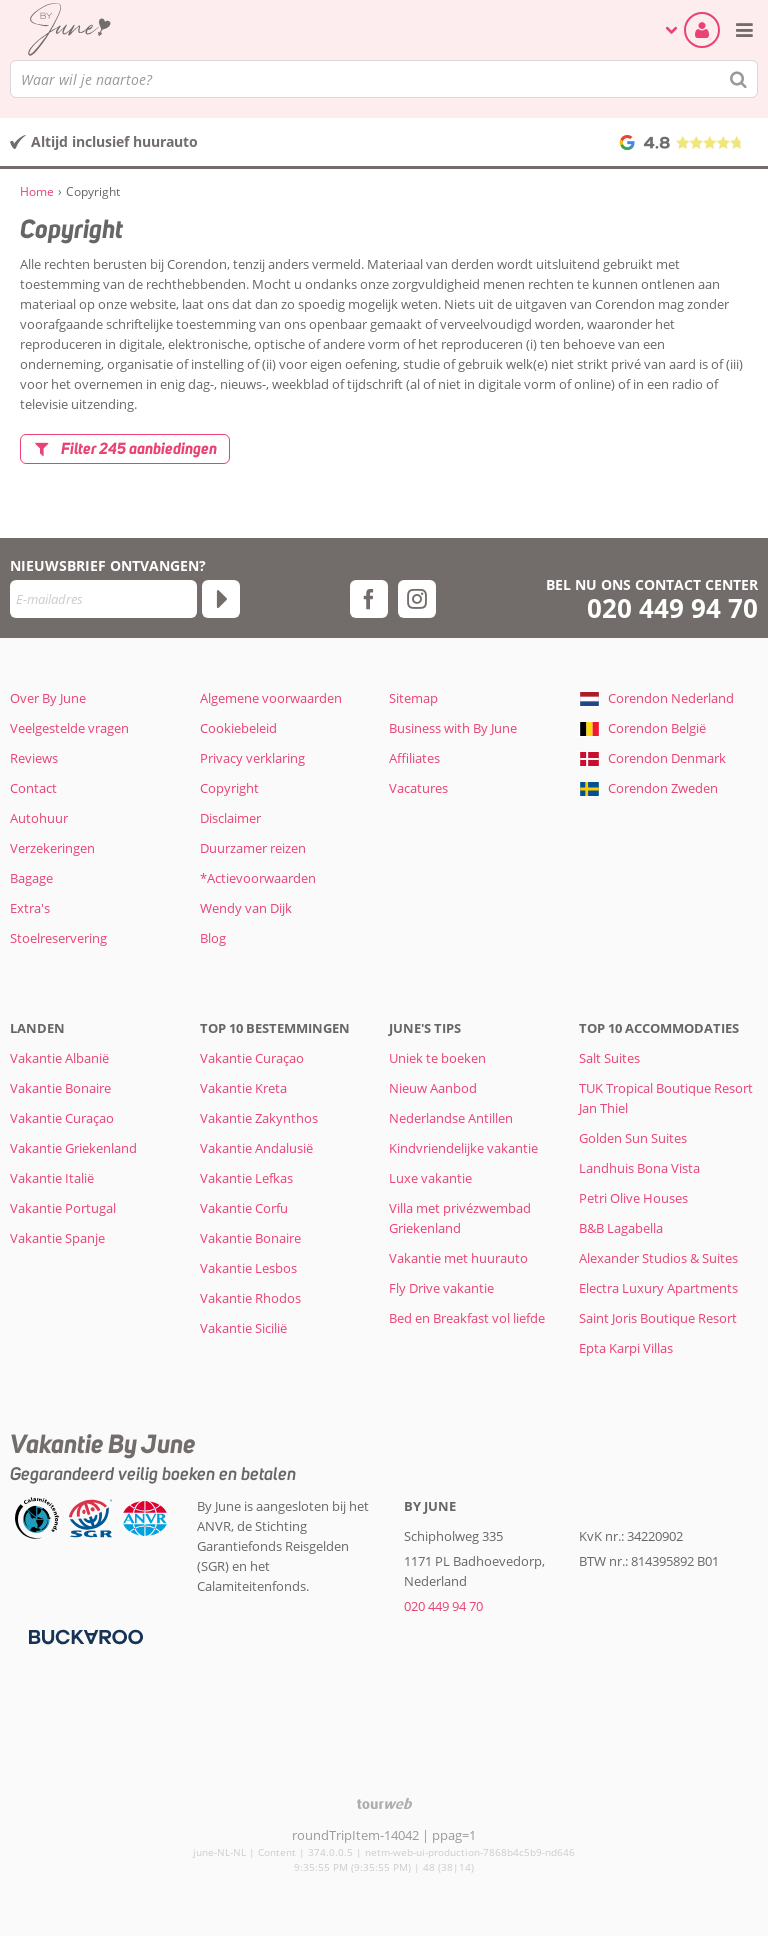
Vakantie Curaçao (62, 1118)
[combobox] (384, 79)
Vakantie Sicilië (243, 1328)
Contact (33, 788)
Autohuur (39, 818)
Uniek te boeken (437, 1058)
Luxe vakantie (430, 1178)
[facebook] (369, 599)
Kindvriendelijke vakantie (463, 1148)
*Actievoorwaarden (258, 878)
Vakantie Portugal (63, 1208)
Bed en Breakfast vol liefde (467, 1318)
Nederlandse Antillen (451, 1118)
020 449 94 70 (672, 608)
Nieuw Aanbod (433, 1088)
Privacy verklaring (252, 758)
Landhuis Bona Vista (639, 1168)
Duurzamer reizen (253, 848)
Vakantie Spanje (57, 1238)
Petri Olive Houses (633, 1198)
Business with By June (453, 728)
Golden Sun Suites (633, 1138)
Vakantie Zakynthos (259, 1118)
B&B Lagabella (621, 1228)
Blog (213, 938)
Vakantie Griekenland (73, 1148)
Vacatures (418, 788)
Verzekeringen (52, 848)
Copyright (229, 788)
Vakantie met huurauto (458, 1258)
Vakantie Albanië (59, 1058)
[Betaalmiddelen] (83, 1635)
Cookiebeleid (238, 728)
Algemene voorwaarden (271, 698)
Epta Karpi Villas (626, 1348)
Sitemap (413, 698)
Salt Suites (609, 1058)
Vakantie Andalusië (256, 1148)
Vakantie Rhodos (250, 1298)
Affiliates (414, 758)
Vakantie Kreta (243, 1088)
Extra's (30, 908)
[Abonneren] (221, 599)
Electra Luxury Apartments (658, 1288)
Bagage (31, 878)
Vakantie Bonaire (60, 1088)
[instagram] (417, 599)
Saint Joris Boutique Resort (658, 1318)
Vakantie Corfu (244, 1208)
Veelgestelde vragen (69, 728)
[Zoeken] (739, 79)
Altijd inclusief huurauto (114, 141)
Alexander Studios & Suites (658, 1258)
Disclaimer (230, 818)
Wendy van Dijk (246, 908)
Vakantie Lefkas (246, 1178)
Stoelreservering (58, 938)
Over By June (48, 698)
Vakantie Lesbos (248, 1268)
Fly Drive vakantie (441, 1288)
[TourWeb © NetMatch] (384, 1803)
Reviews (34, 758)
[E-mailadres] (103, 599)
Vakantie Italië (52, 1178)
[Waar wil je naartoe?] (384, 79)
